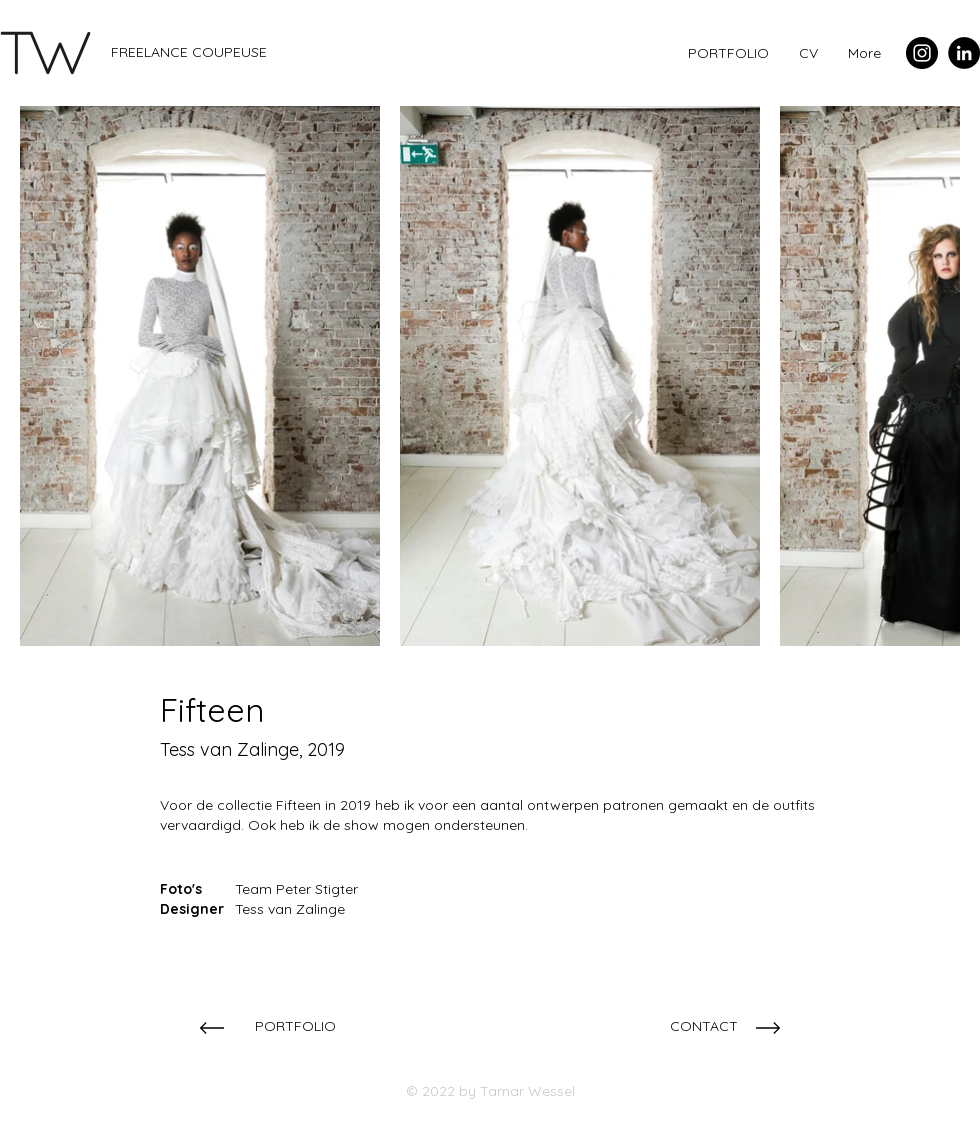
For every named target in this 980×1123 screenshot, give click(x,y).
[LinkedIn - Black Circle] (964, 53)
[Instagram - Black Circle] (922, 53)
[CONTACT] (703, 1026)
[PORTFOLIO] (295, 1026)
